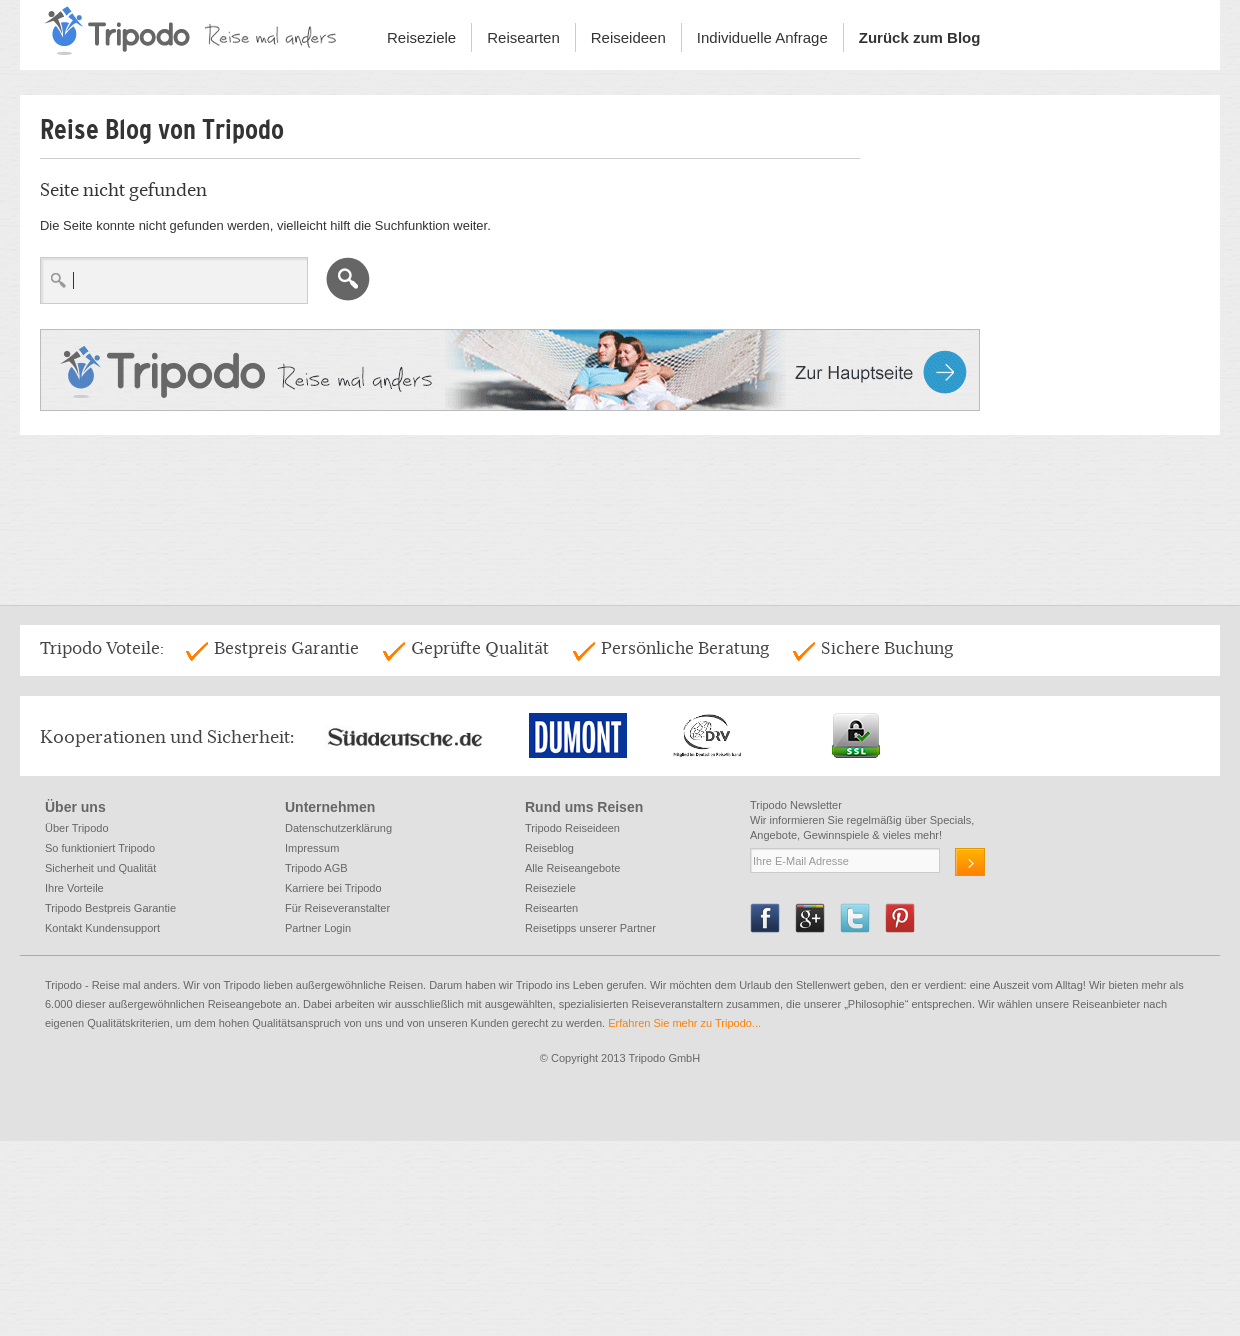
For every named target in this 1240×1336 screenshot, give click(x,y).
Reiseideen (628, 37)
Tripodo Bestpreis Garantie (110, 908)
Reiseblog (549, 848)
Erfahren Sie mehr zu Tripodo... (686, 1023)
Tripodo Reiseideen (572, 828)
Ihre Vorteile (74, 888)
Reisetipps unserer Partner (590, 928)
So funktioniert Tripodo (100, 848)
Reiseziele (421, 37)
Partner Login (318, 928)
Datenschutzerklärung (338, 828)
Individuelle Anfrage (762, 37)
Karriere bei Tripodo (333, 888)
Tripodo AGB (316, 868)
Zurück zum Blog (920, 37)
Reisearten (523, 37)
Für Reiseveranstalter (337, 908)
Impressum (312, 848)
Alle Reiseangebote (572, 868)
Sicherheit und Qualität (100, 868)
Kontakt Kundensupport (102, 928)
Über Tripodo (77, 828)
